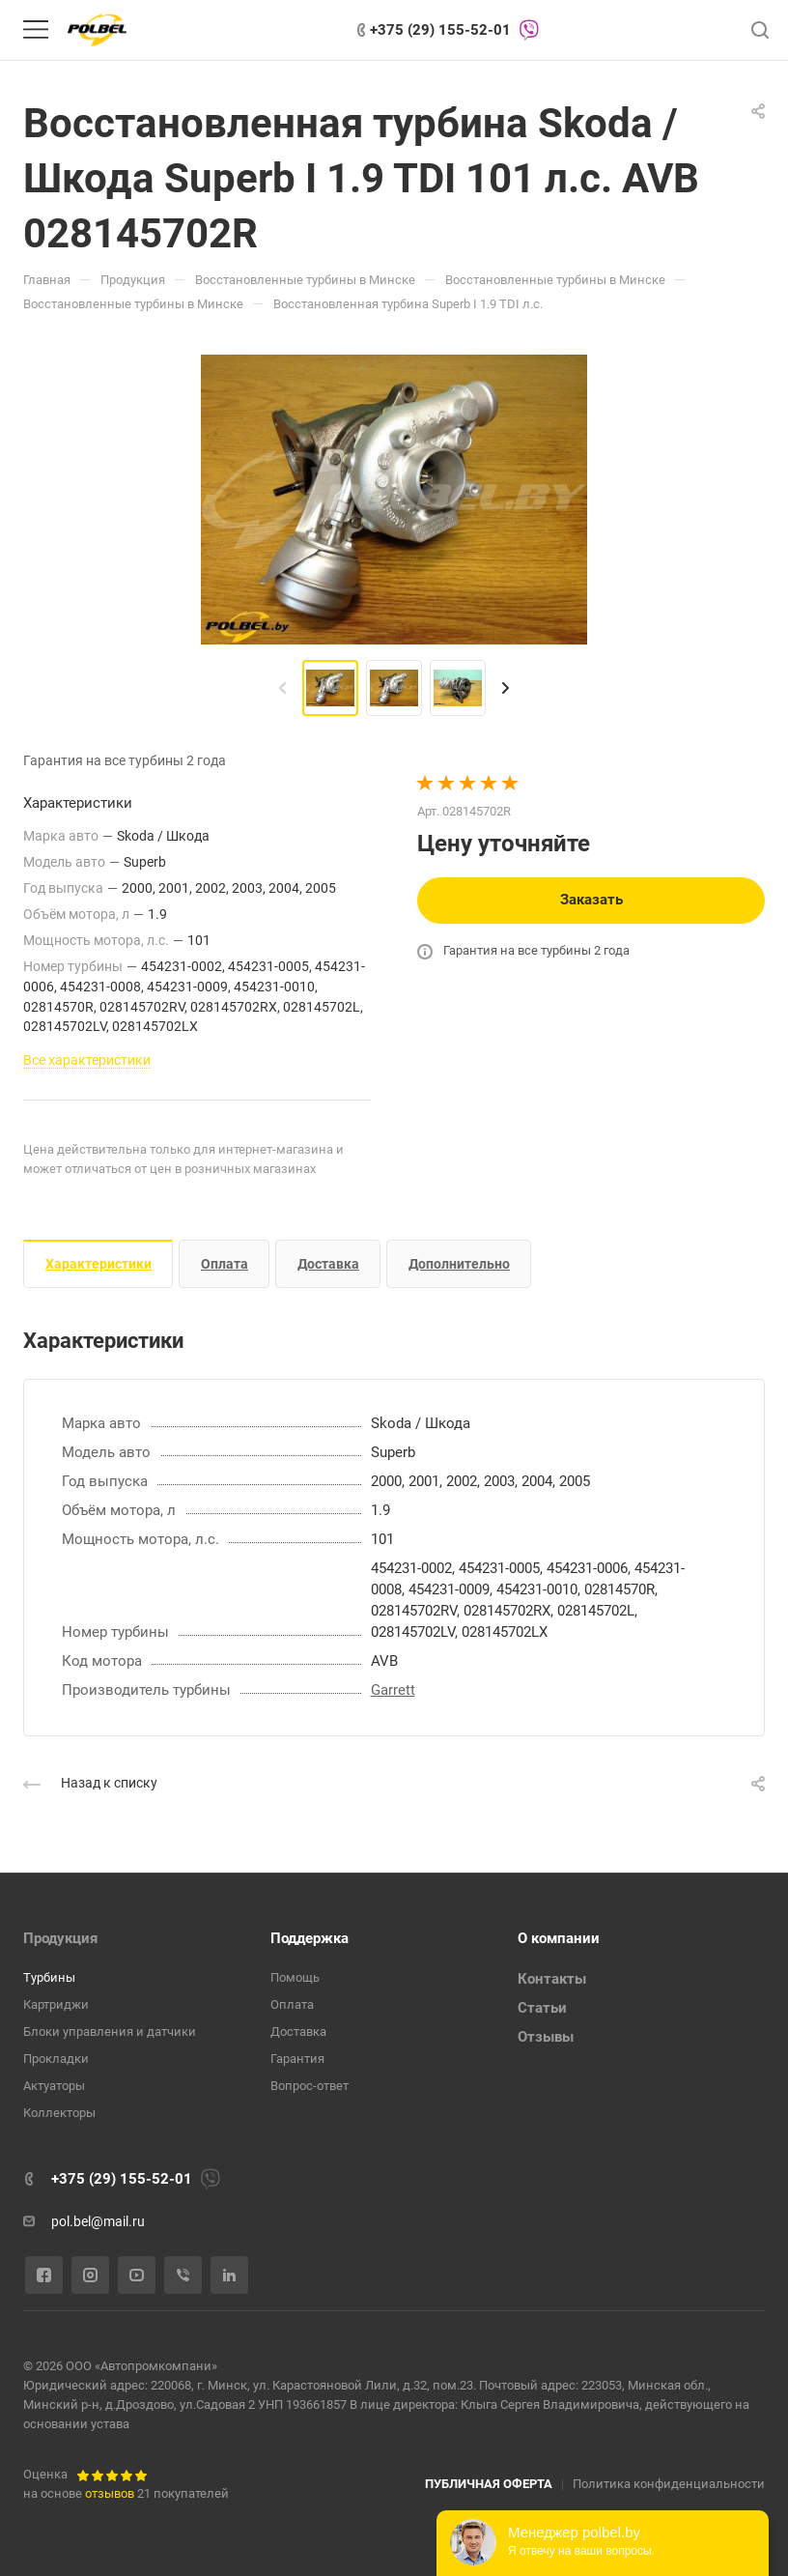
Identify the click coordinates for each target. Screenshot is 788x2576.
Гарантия (297, 2058)
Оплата (224, 1264)
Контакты (552, 1979)
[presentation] (283, 688)
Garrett (393, 1690)
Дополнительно (459, 1264)
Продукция (60, 1938)
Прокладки (56, 2058)
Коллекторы (59, 2112)
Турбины (49, 1977)
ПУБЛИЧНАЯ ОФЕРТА (488, 2483)
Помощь (295, 1977)
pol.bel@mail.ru (98, 2221)
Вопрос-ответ (309, 2085)
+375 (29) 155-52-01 (440, 30)
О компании (559, 1938)
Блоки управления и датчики (109, 2031)
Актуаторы (54, 2085)
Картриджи (56, 2004)
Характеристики (98, 1264)
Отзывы (546, 2037)
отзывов (109, 2493)
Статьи (542, 2008)
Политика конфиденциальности (669, 2483)
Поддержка (309, 1938)
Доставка (328, 1264)
